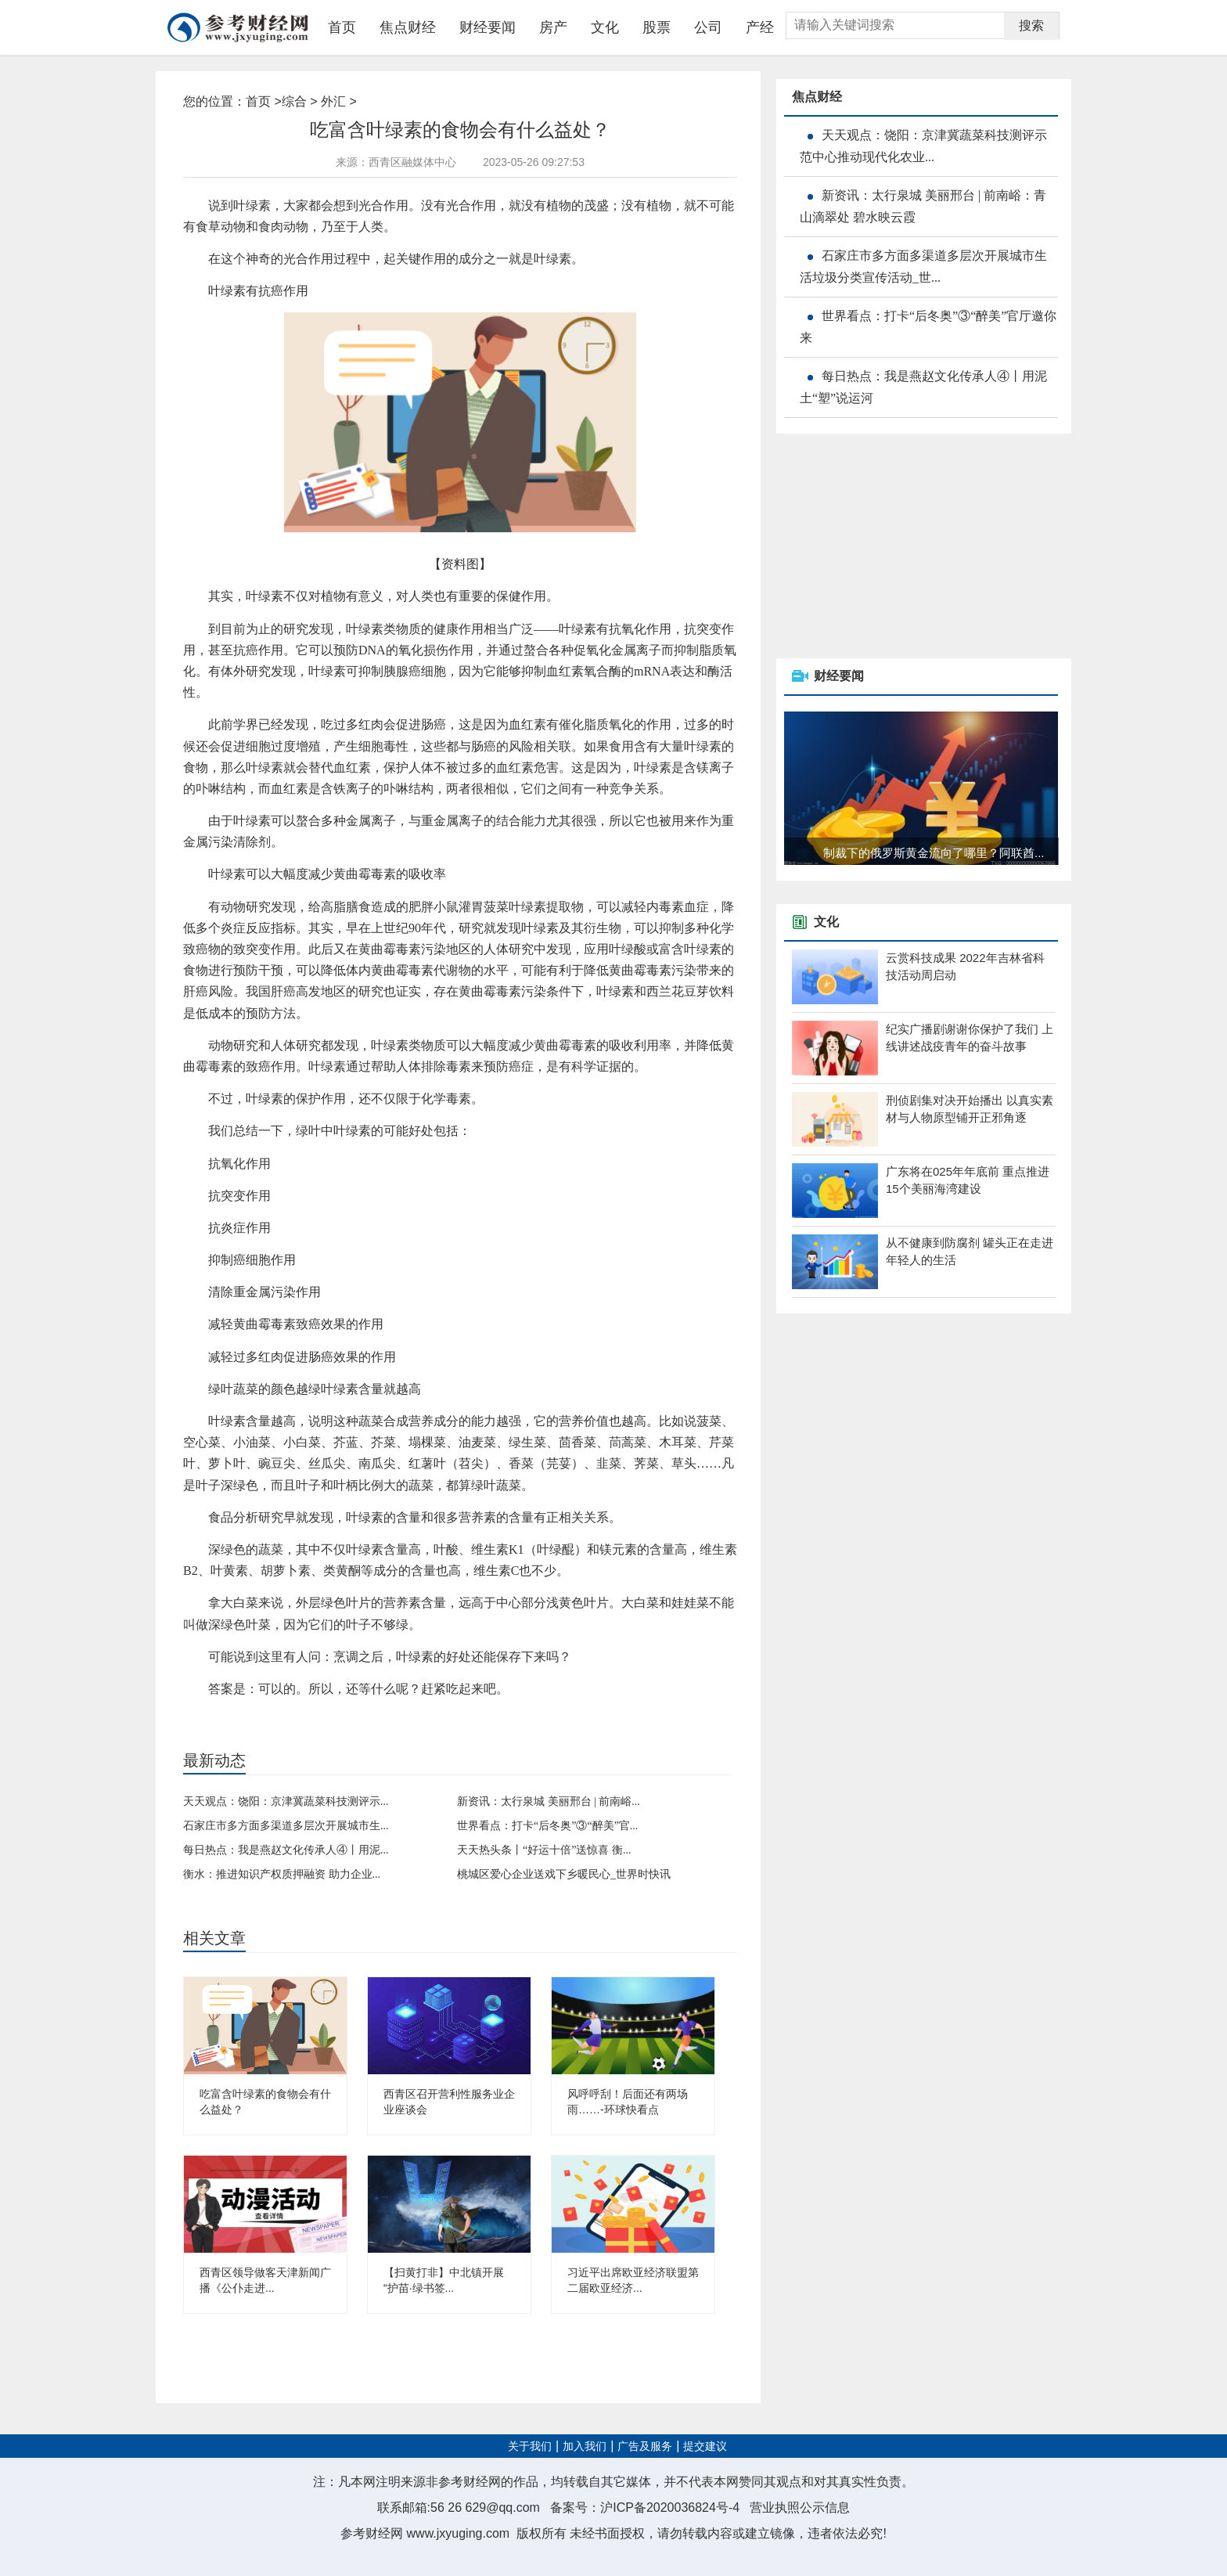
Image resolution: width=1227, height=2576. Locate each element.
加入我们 (584, 2446)
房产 (553, 27)
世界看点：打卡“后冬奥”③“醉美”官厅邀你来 (928, 326)
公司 (708, 27)
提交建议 (705, 2446)
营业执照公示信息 (800, 2507)
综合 (294, 101)
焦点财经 (408, 27)
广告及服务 (644, 2446)
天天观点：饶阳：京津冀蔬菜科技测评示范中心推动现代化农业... (923, 146)
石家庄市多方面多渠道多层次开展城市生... (286, 1826)
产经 (760, 27)
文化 (605, 27)
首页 (342, 27)
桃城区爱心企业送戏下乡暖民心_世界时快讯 (564, 1874)
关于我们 (530, 2446)
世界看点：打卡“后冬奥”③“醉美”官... (547, 1826)
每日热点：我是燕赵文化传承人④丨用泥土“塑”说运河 (923, 387)
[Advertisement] (893, 547)
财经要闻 (487, 27)
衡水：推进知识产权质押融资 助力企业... (281, 1874)
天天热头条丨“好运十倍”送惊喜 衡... (544, 1850)
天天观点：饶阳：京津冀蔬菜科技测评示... (286, 1801)
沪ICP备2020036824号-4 (669, 2507)
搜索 (1031, 25)
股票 (656, 27)
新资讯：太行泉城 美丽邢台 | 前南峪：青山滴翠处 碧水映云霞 (923, 206)
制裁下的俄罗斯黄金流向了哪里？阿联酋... (934, 852)
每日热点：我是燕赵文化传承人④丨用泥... (286, 1850)
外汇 (333, 101)
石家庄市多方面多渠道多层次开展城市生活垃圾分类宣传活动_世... (923, 266)
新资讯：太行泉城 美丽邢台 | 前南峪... (548, 1801)
